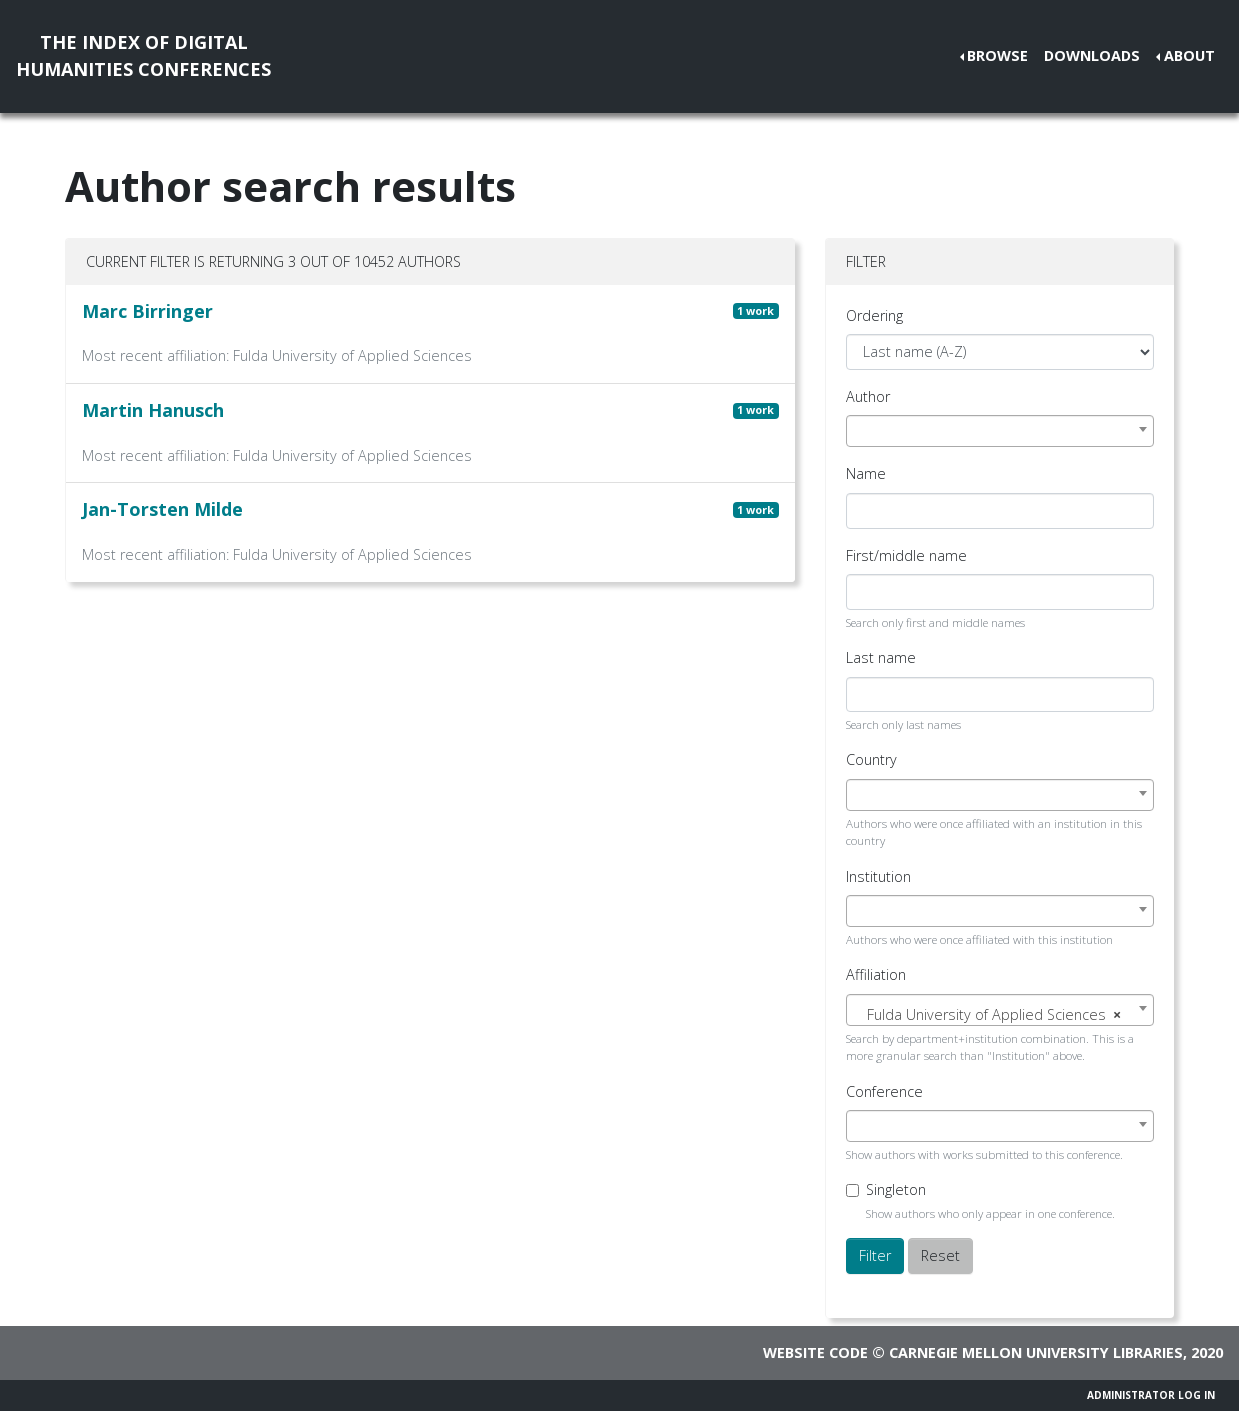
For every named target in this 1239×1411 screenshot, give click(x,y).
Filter (875, 1255)
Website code (815, 1352)
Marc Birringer (147, 311)
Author (868, 396)
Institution (878, 876)
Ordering (874, 315)
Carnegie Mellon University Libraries (1036, 1352)
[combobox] (1000, 431)
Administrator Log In (1151, 1395)
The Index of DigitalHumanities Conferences (143, 55)
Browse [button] (997, 55)
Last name (881, 657)
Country (871, 759)
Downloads (1092, 55)
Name (866, 473)
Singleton (896, 1189)
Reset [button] (940, 1255)
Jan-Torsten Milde (162, 509)
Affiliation (876, 974)
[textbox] (1000, 1015)
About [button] (1189, 55)
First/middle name (906, 555)
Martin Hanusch (153, 410)
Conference (884, 1091)
